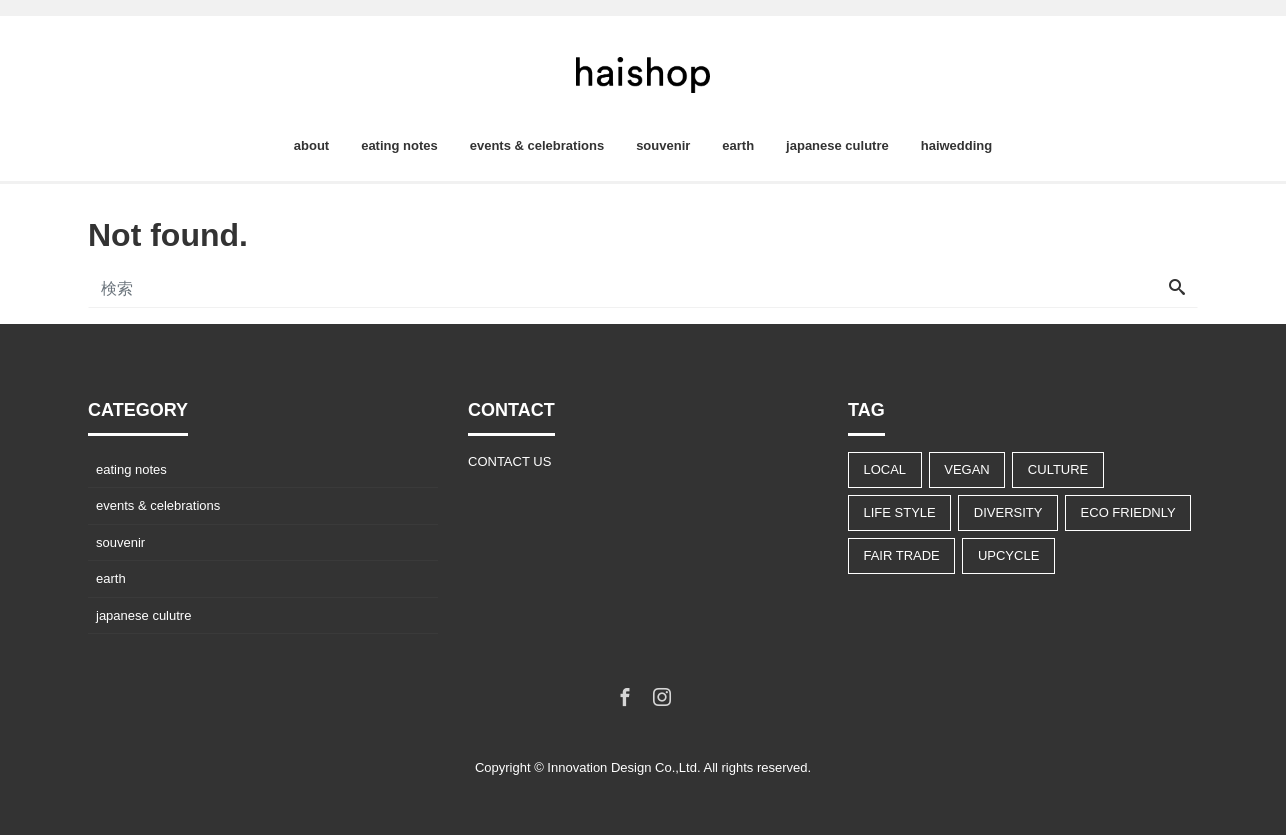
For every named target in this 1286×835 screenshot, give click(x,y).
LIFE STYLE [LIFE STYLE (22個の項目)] (899, 512)
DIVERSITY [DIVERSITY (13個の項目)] (1008, 512)
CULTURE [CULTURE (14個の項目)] (1058, 469)
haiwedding (957, 145)
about (311, 145)
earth (738, 145)
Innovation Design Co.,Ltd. (623, 767)
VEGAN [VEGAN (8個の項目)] (967, 469)
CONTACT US (509, 461)
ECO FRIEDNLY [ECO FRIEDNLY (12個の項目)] (1128, 512)
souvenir (663, 145)
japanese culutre (837, 145)
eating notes (399, 145)
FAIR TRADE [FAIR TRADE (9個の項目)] (901, 555)
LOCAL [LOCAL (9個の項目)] (884, 469)
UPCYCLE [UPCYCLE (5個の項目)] (1008, 555)
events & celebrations (537, 145)
